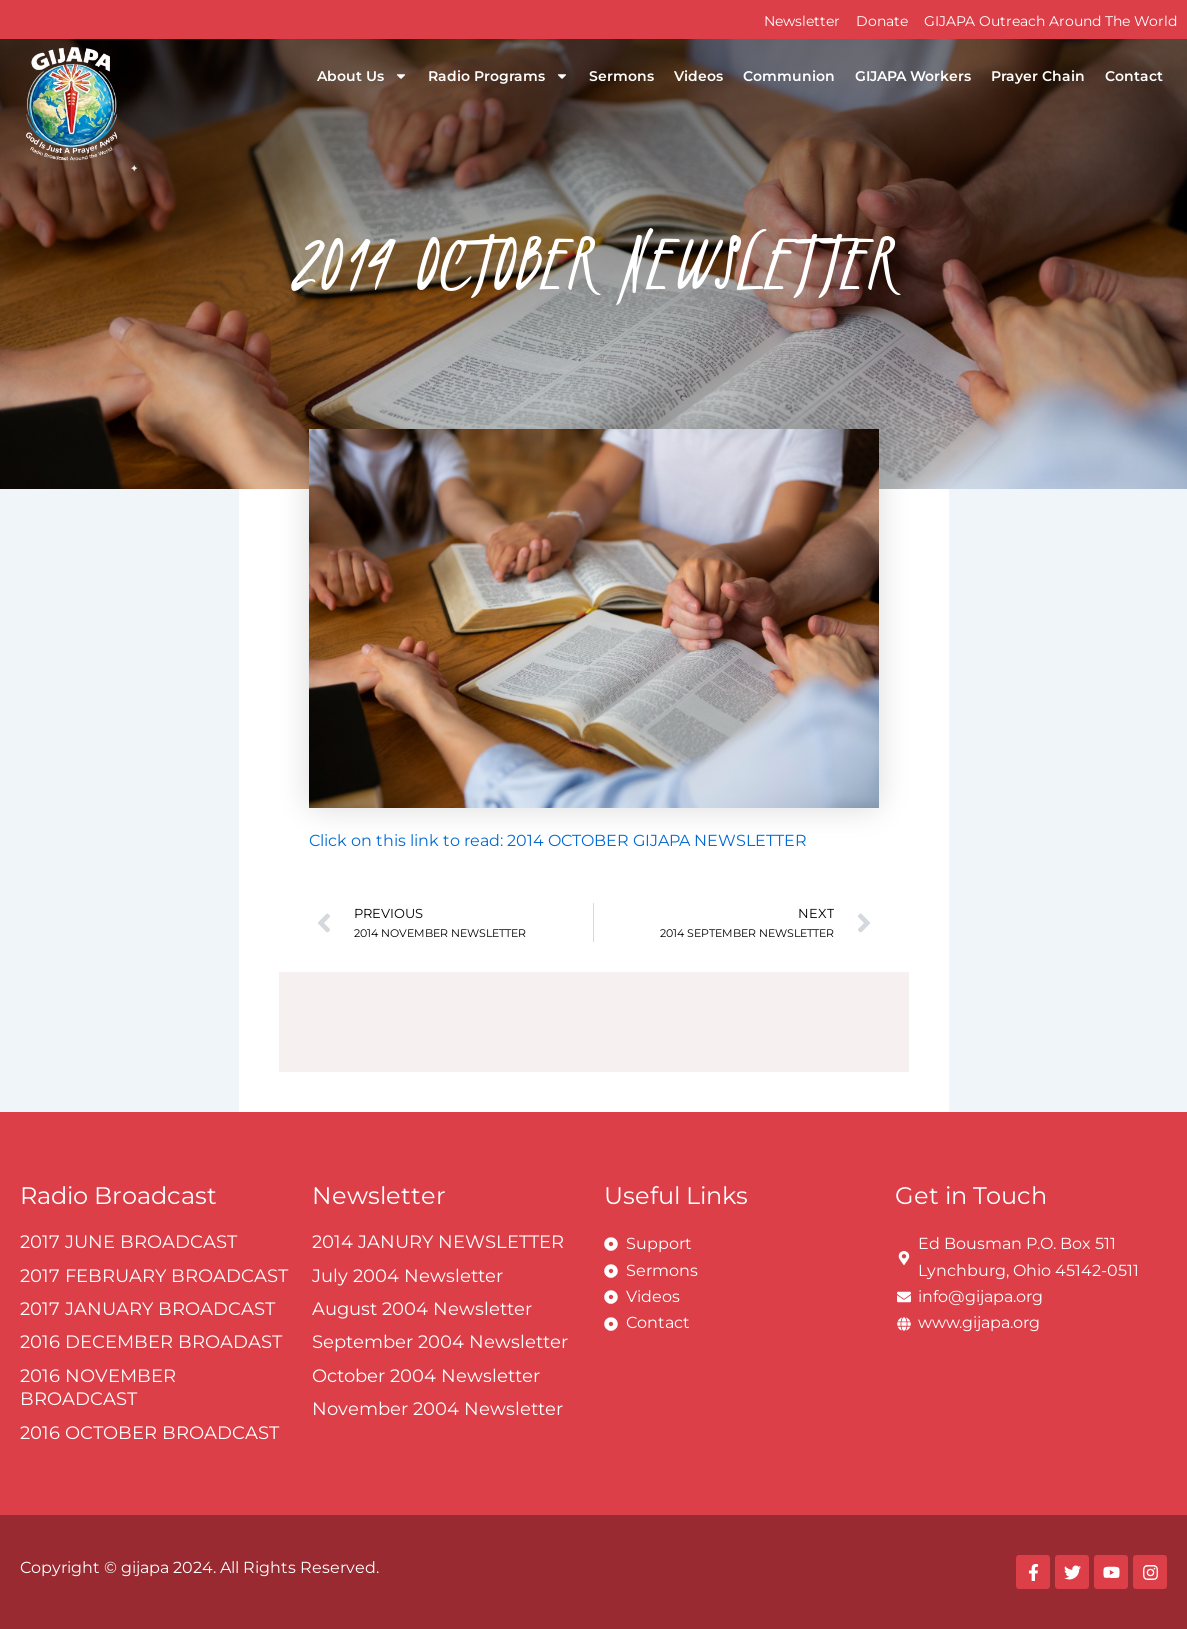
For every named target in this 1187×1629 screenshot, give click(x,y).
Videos (698, 76)
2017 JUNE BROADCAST (128, 1242)
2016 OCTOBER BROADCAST (149, 1433)
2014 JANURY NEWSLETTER (438, 1242)
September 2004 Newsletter (440, 1342)
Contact (1134, 76)
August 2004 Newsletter (422, 1309)
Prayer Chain (1038, 76)
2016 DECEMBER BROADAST (151, 1342)
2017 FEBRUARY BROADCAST (154, 1276)
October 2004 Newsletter (426, 1376)
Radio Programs (498, 76)
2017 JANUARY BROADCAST (147, 1309)
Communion (789, 76)
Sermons (621, 76)
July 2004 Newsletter (407, 1276)
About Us (362, 76)
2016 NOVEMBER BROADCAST (98, 1387)
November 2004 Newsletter (437, 1409)
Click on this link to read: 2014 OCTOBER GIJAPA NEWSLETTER (558, 840)
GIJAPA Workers (913, 76)
